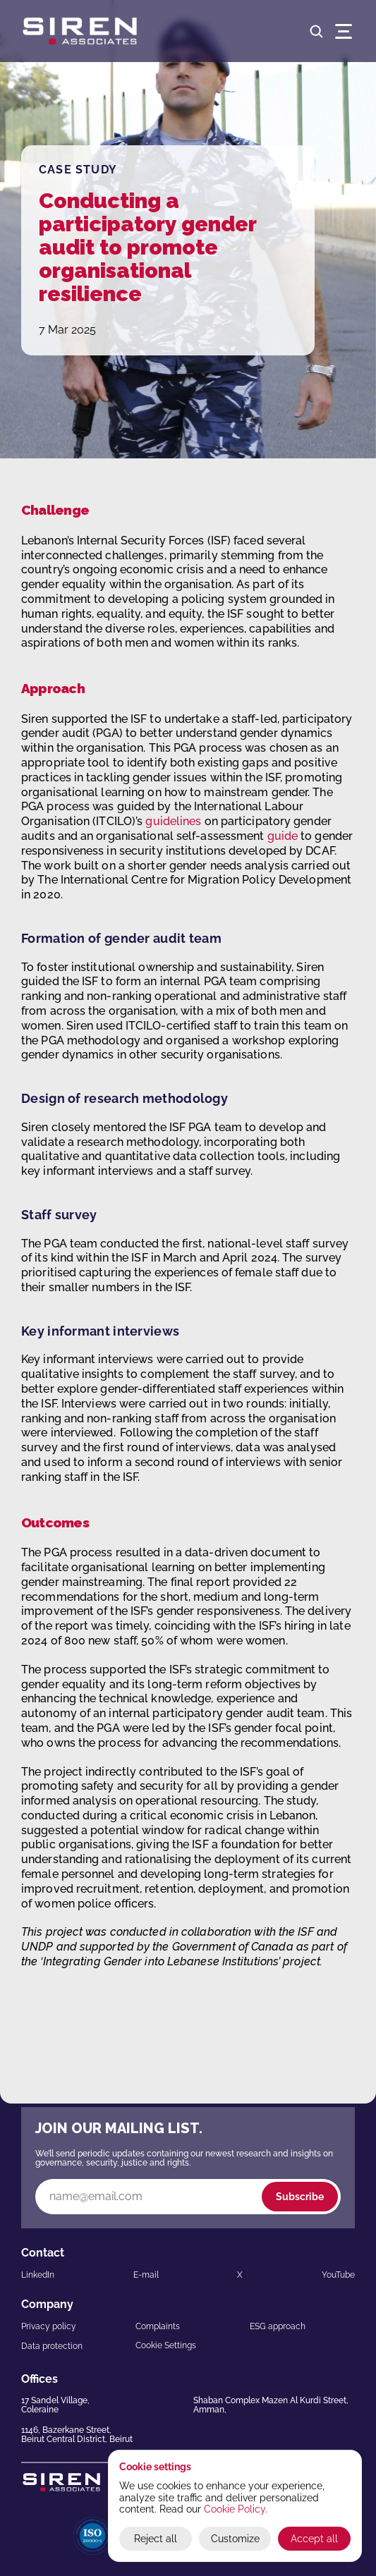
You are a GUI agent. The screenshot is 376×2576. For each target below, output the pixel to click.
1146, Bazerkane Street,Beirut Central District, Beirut (77, 2434)
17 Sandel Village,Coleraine (55, 2405)
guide (282, 836)
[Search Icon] (316, 31)
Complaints (157, 2326)
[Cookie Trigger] (165, 2345)
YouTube (338, 2275)
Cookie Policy (234, 2509)
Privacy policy (48, 2326)
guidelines (173, 821)
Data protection (52, 2346)
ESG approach (277, 2326)
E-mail (146, 2275)
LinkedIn (37, 2275)
